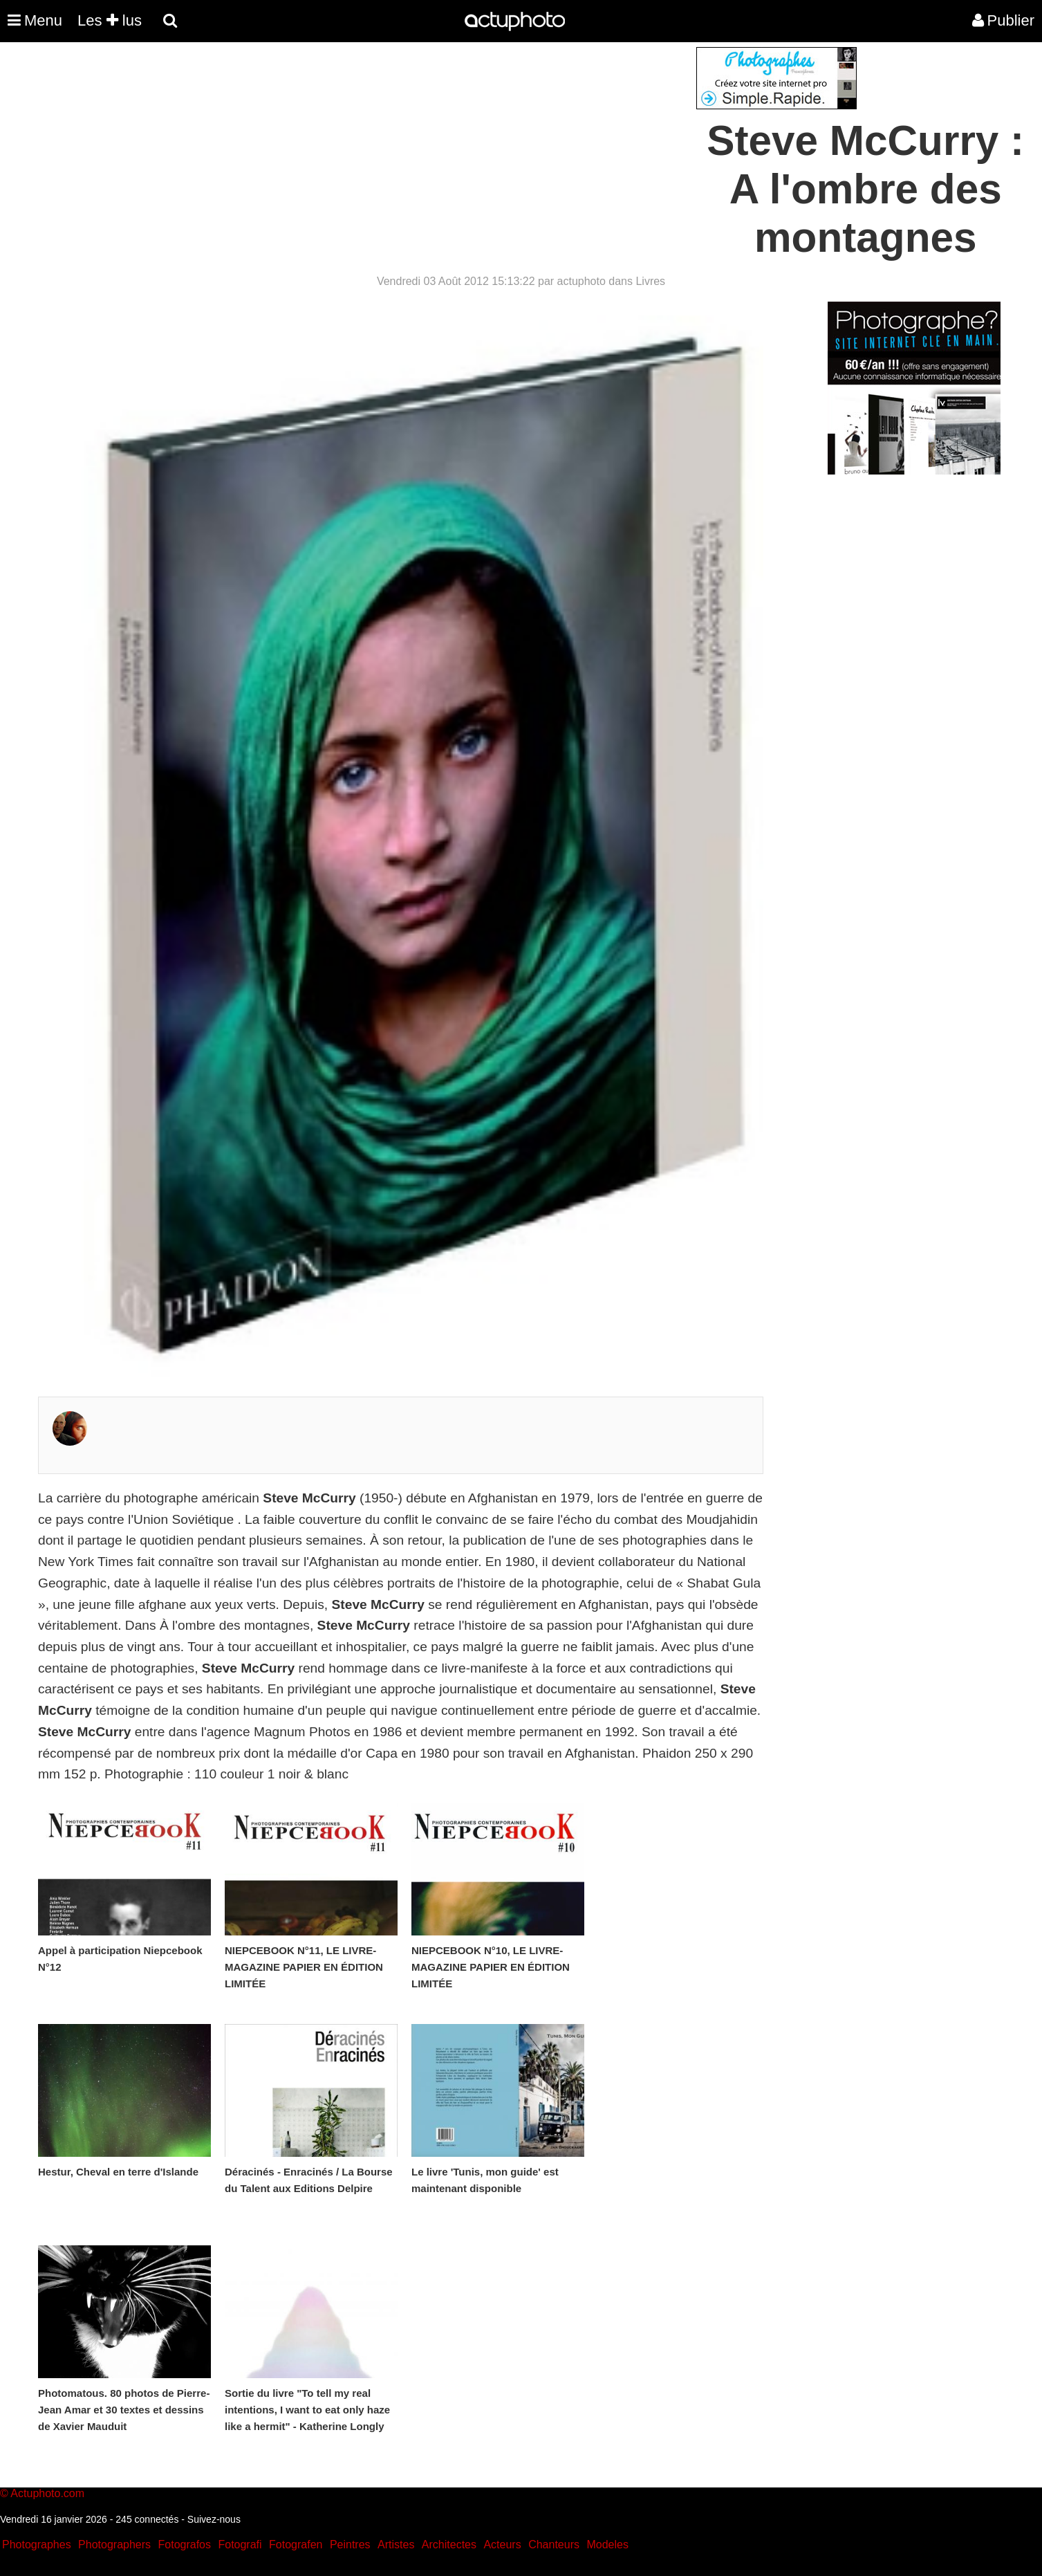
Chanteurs (553, 2544)
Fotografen (295, 2544)
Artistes (396, 2544)
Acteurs (502, 2544)
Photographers (114, 2544)
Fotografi (239, 2544)
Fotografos (184, 2544)
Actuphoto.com (47, 2493)
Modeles (607, 2544)
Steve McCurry (309, 1498)
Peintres (350, 2544)
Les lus (109, 20)
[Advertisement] (437, 144)
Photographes (36, 2544)
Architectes (449, 2544)
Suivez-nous (214, 2519)
